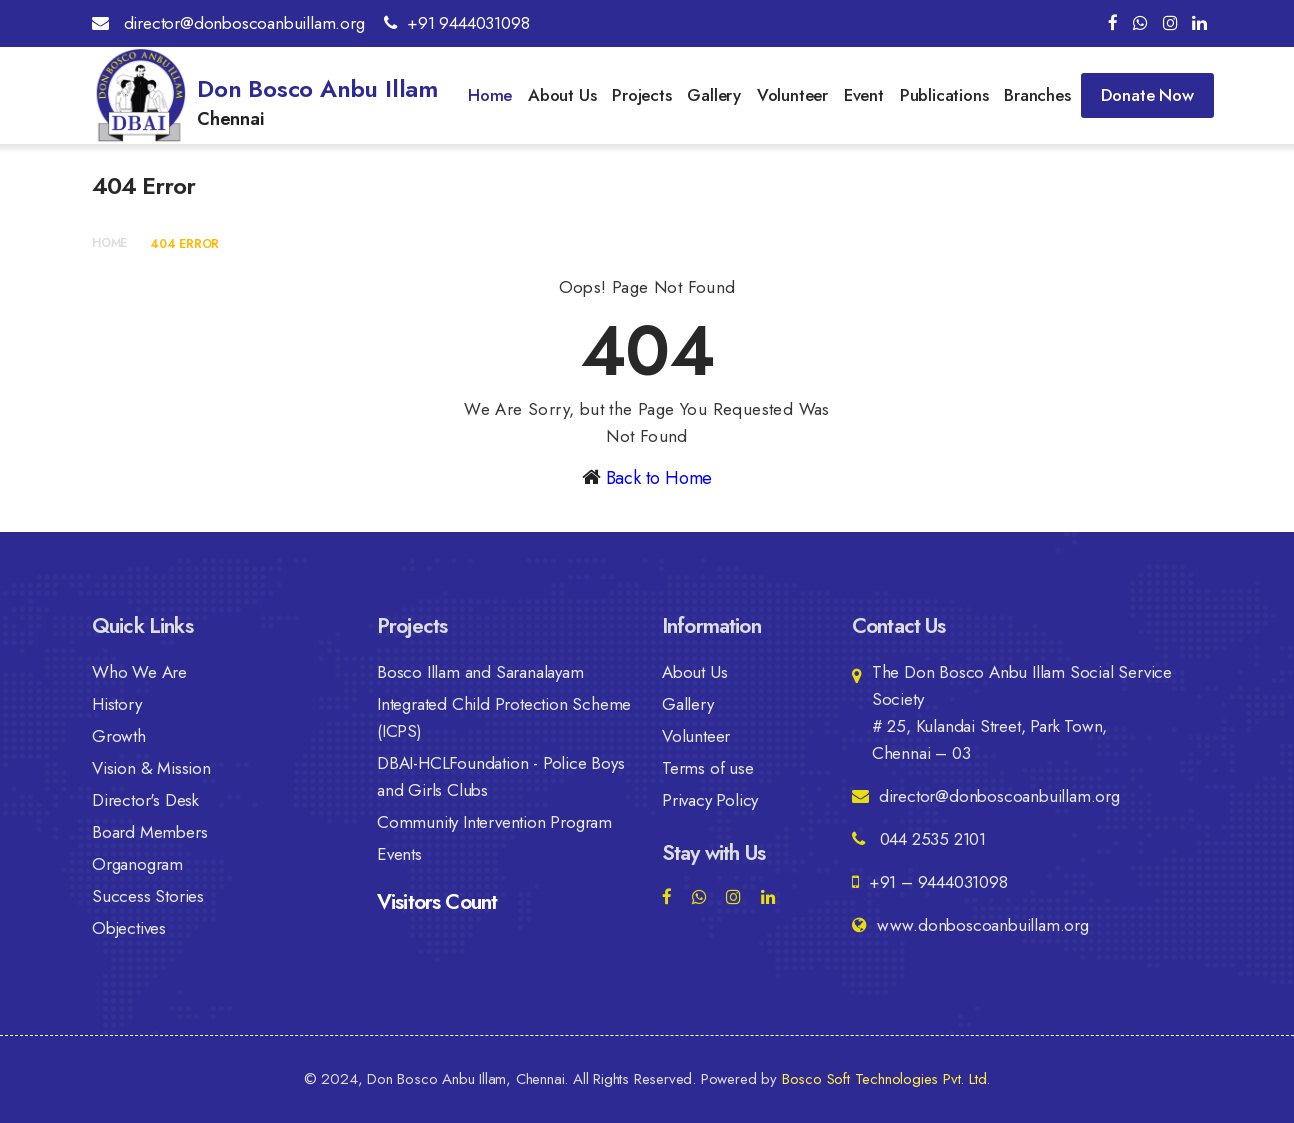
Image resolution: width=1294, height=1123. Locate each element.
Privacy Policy (710, 800)
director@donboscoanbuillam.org (228, 23)
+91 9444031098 (456, 23)
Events (399, 854)
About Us (562, 95)
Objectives (129, 928)
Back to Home (659, 478)
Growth (119, 736)
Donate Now (1147, 95)
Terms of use (708, 768)
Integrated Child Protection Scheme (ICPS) (504, 717)
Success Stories (148, 896)
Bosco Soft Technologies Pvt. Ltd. (886, 1079)
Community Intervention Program (494, 822)
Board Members (149, 832)
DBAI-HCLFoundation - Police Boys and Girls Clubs (501, 776)
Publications (944, 95)
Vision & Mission (151, 768)
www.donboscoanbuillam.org (970, 925)
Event (864, 95)
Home (490, 95)
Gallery (714, 95)
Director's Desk (145, 800)
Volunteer (792, 95)
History (117, 704)
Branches (1037, 95)
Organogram (137, 864)
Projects (641, 95)
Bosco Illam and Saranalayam (480, 672)
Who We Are (139, 672)
